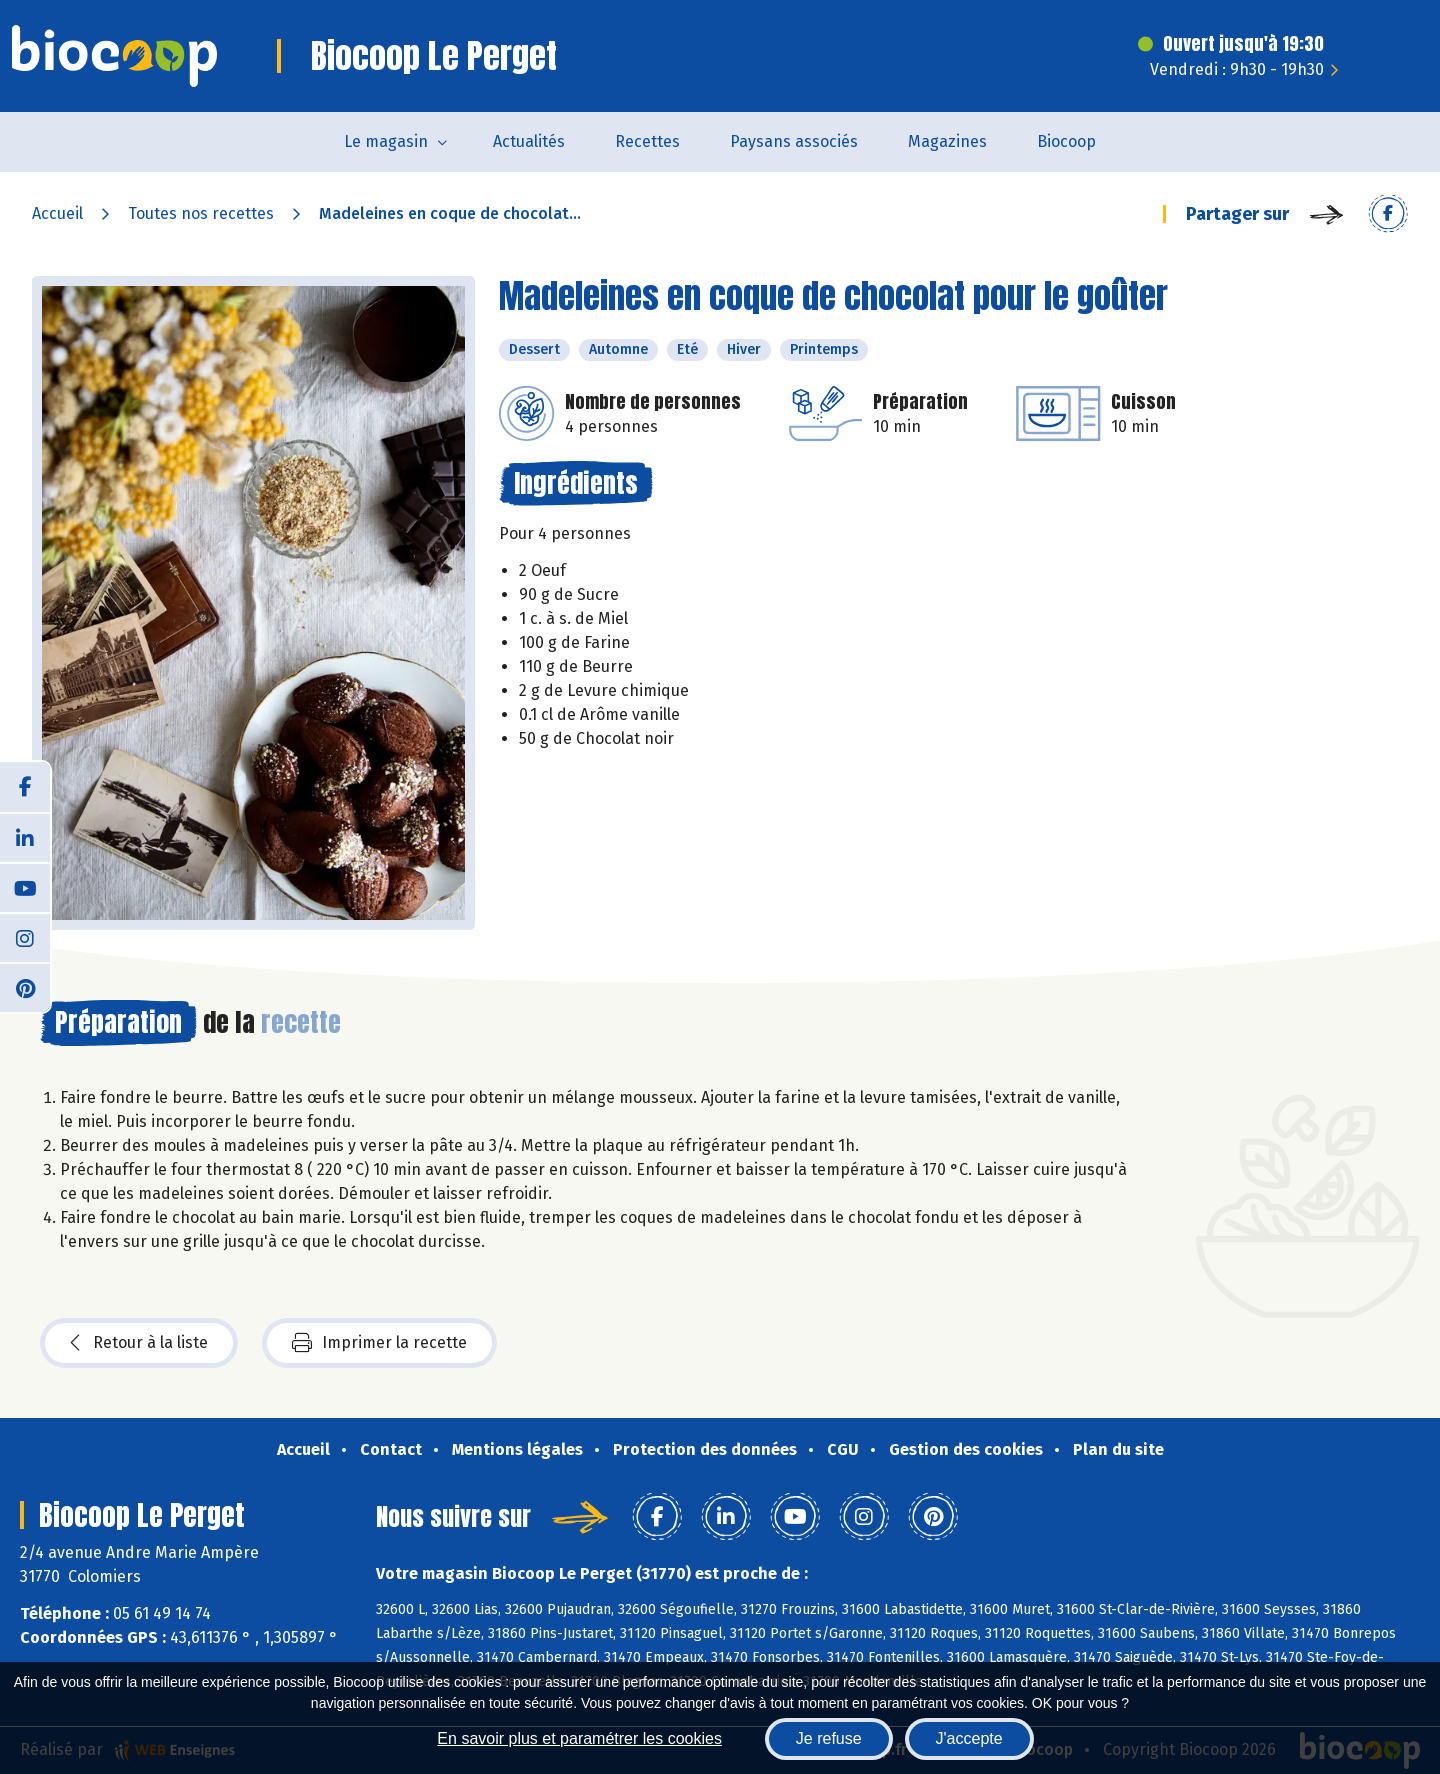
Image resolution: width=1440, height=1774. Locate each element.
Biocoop (1066, 141)
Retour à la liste (139, 1343)
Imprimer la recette (379, 1343)
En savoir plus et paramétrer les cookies (579, 1738)
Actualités (529, 141)
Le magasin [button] (386, 141)
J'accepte (969, 1738)
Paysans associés (794, 141)
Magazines (947, 141)
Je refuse (829, 1738)
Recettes (647, 141)
